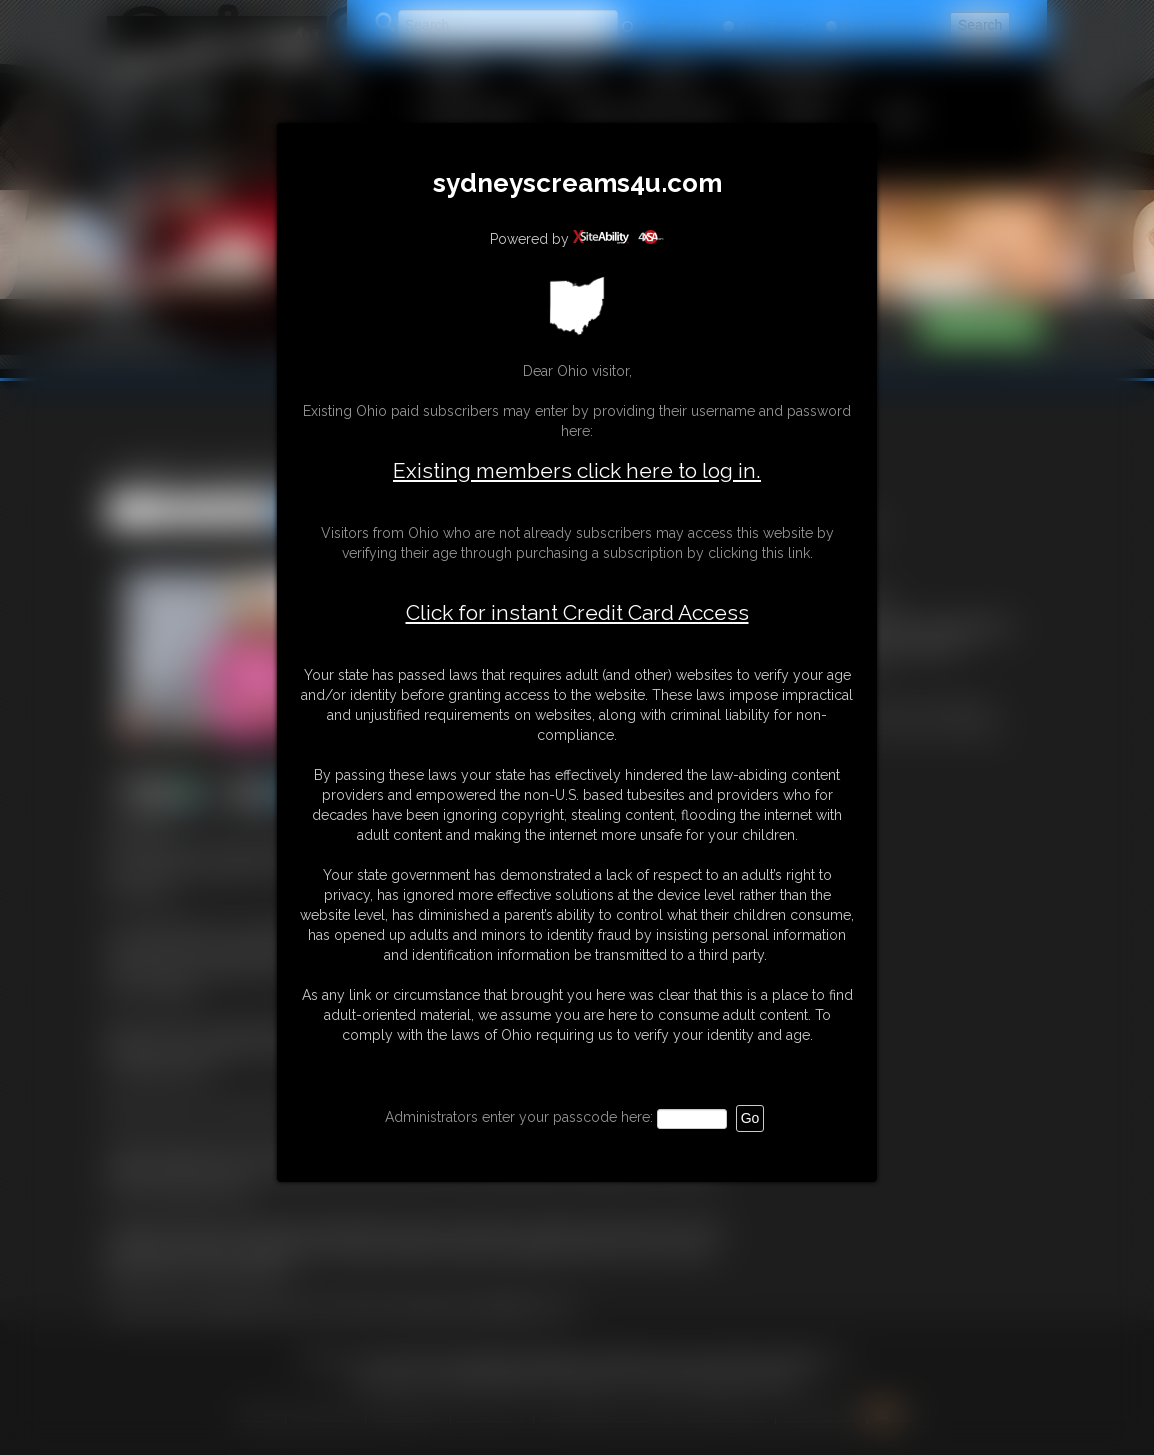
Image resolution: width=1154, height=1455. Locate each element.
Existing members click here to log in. (577, 470)
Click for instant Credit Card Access (577, 613)
